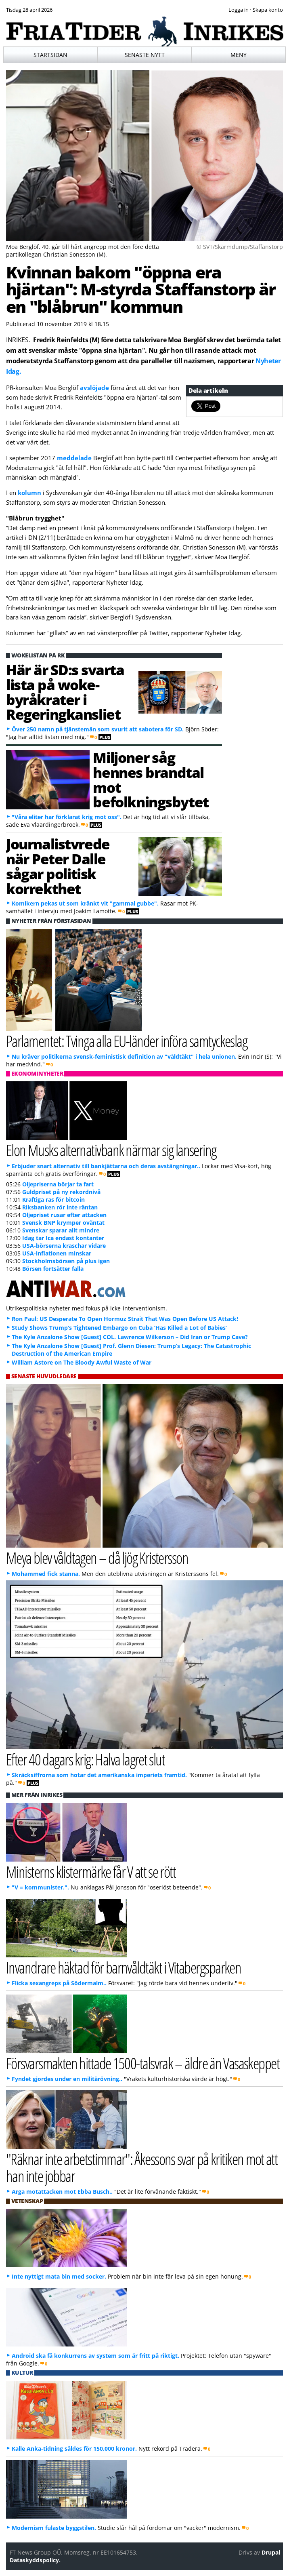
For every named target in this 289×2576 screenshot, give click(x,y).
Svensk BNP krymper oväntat (63, 1222)
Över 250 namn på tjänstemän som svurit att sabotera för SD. (98, 729)
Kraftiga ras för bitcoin (53, 1199)
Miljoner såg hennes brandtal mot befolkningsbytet (150, 779)
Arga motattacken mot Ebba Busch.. (62, 2191)
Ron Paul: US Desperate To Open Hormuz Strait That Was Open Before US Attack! (125, 1319)
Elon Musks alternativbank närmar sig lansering (111, 1150)
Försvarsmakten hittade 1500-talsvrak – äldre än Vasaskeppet (142, 2063)
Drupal (271, 2552)
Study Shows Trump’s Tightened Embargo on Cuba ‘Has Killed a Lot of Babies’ (119, 1327)
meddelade (74, 458)
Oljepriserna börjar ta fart (58, 1184)
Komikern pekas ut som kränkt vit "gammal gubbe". (85, 903)
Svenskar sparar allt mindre (60, 1230)
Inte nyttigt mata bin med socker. (59, 2276)
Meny (238, 55)
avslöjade (94, 387)
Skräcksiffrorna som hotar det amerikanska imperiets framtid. (99, 1775)
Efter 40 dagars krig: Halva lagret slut (85, 1759)
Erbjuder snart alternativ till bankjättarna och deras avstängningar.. (106, 1166)
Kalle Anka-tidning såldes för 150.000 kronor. (74, 2448)
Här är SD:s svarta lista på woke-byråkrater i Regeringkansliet (65, 692)
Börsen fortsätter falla (53, 1268)
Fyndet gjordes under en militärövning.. (67, 2079)
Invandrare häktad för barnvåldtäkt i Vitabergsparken (123, 1967)
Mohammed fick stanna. (46, 1574)
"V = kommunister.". (40, 1887)
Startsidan (50, 55)
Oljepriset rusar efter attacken (64, 1215)
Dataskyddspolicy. (35, 2560)
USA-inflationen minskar (56, 1253)
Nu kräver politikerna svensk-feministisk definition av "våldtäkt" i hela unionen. (124, 1056)
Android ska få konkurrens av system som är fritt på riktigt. (95, 2355)
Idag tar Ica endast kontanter (63, 1238)
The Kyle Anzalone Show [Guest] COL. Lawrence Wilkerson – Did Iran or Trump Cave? (130, 1337)
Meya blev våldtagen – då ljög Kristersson (97, 1557)
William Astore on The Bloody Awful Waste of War (81, 1362)
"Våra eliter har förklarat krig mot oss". (66, 817)
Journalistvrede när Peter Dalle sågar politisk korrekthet (58, 866)
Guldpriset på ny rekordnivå (61, 1192)
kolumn (29, 493)
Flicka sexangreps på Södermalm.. (59, 1983)
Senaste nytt (145, 55)
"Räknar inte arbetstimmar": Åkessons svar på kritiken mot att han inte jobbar (141, 2167)
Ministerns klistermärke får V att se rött (91, 1871)
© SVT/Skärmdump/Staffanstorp (240, 247)
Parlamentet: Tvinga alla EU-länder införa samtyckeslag (126, 1040)
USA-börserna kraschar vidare (64, 1245)
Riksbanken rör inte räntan (60, 1207)
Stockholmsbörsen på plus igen (66, 1261)
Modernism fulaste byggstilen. (54, 2528)
